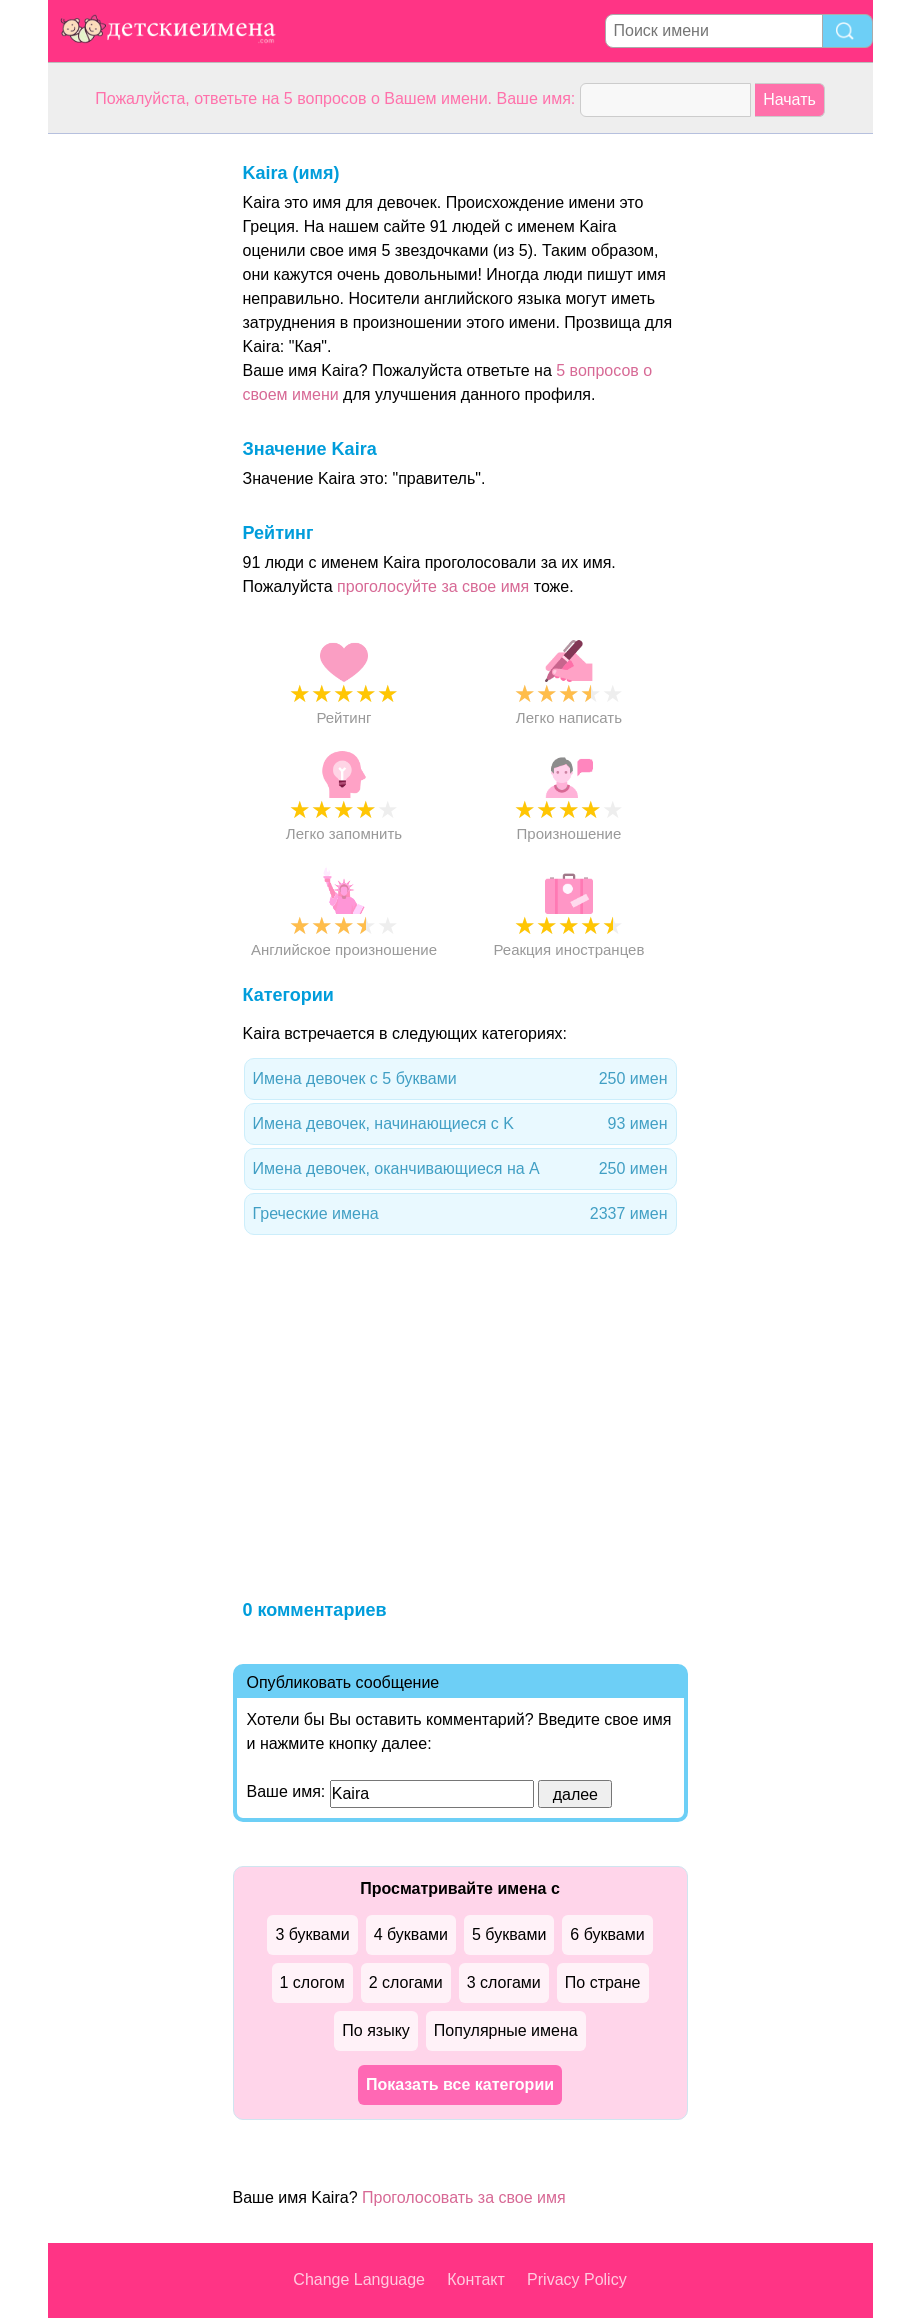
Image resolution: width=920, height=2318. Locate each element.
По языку (376, 2030)
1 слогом (312, 1982)
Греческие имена (460, 1214)
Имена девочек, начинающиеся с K (460, 1124)
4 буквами (411, 1934)
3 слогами (504, 1982)
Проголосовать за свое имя (464, 2197)
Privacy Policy (577, 2279)
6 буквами (607, 1934)
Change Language (359, 2279)
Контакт (476, 2279)
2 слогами (406, 1982)
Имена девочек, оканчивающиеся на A (460, 1169)
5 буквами (509, 1934)
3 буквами (312, 1934)
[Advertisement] (128, 434)
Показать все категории (460, 2084)
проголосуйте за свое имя (433, 586)
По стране (603, 1982)
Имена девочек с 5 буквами (460, 1079)
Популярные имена (506, 2030)
